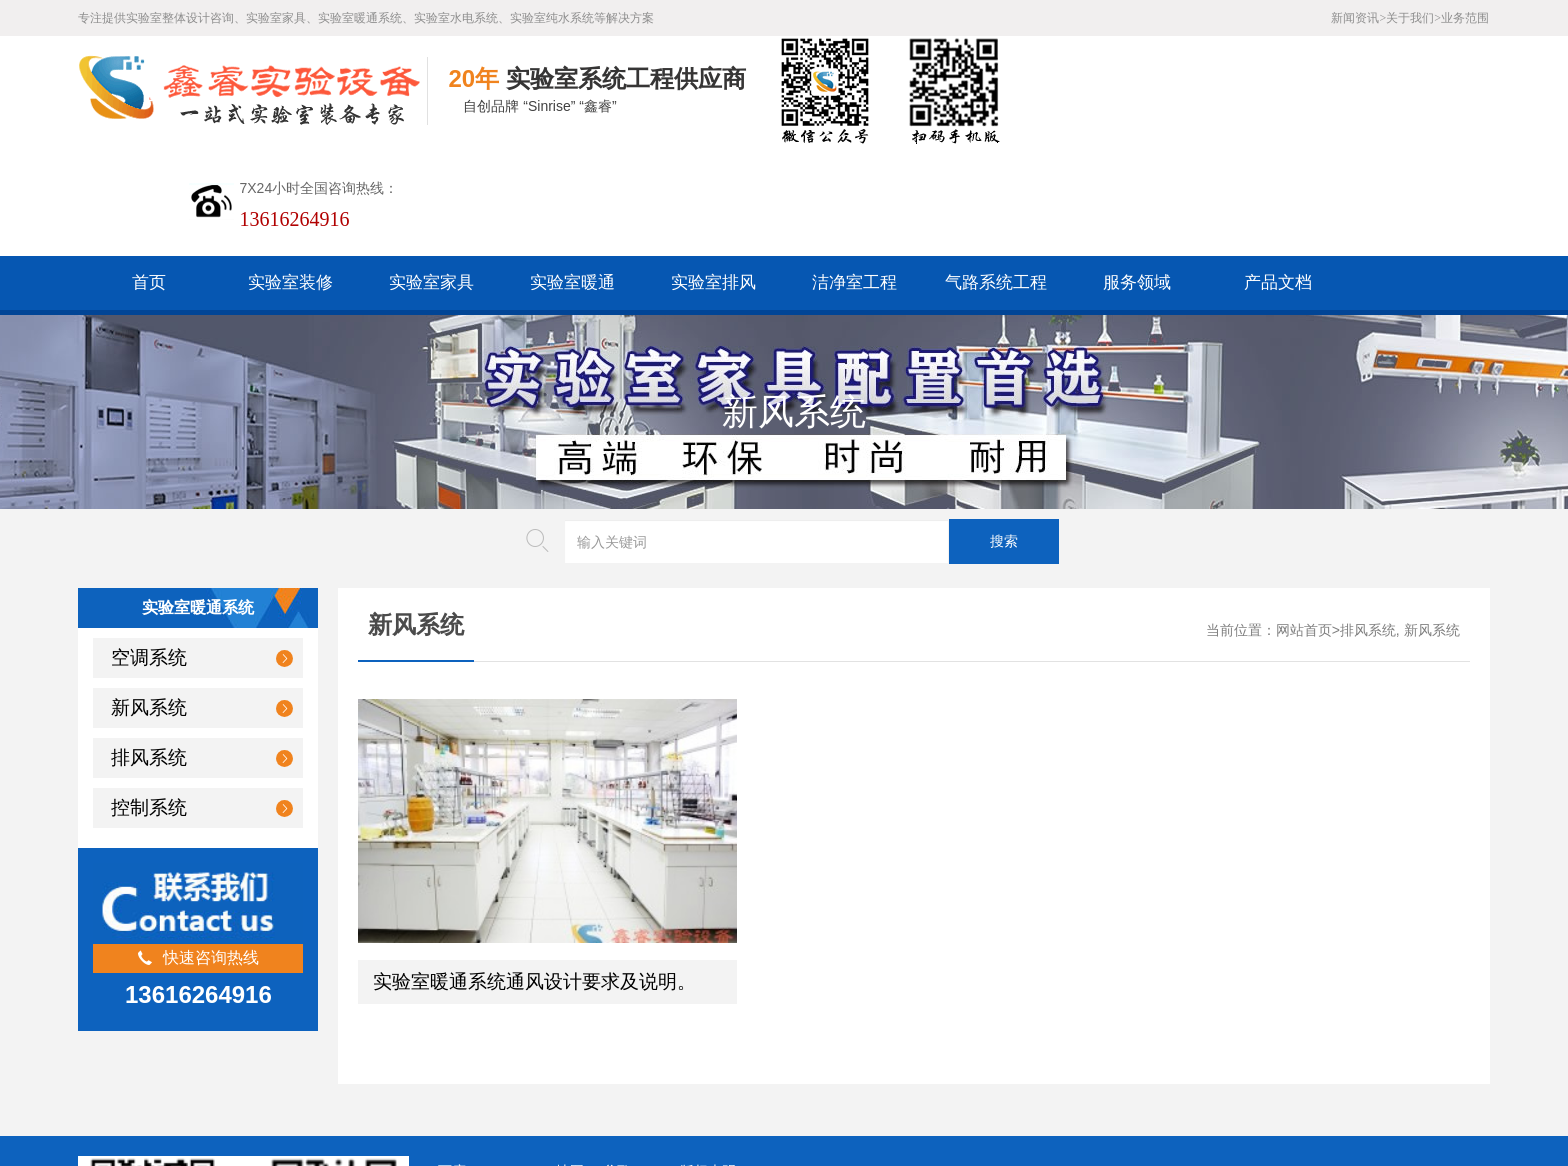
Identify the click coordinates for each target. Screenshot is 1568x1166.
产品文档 (1278, 172)
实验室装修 (290, 172)
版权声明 (708, 1011)
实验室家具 (431, 172)
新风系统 (149, 597)
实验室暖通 (572, 172)
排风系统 (149, 647)
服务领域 (1137, 172)
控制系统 (149, 697)
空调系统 (149, 547)
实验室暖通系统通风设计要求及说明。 (534, 821)
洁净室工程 (854, 172)
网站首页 (1304, 520)
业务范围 (1465, 18)
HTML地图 (550, 1011)
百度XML (467, 1011)
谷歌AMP (632, 1011)
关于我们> (1413, 18)
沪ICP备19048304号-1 (587, 1073)
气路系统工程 (996, 172)
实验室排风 (713, 172)
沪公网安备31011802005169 (539, 1042)
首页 (149, 172)
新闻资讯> (1358, 18)
